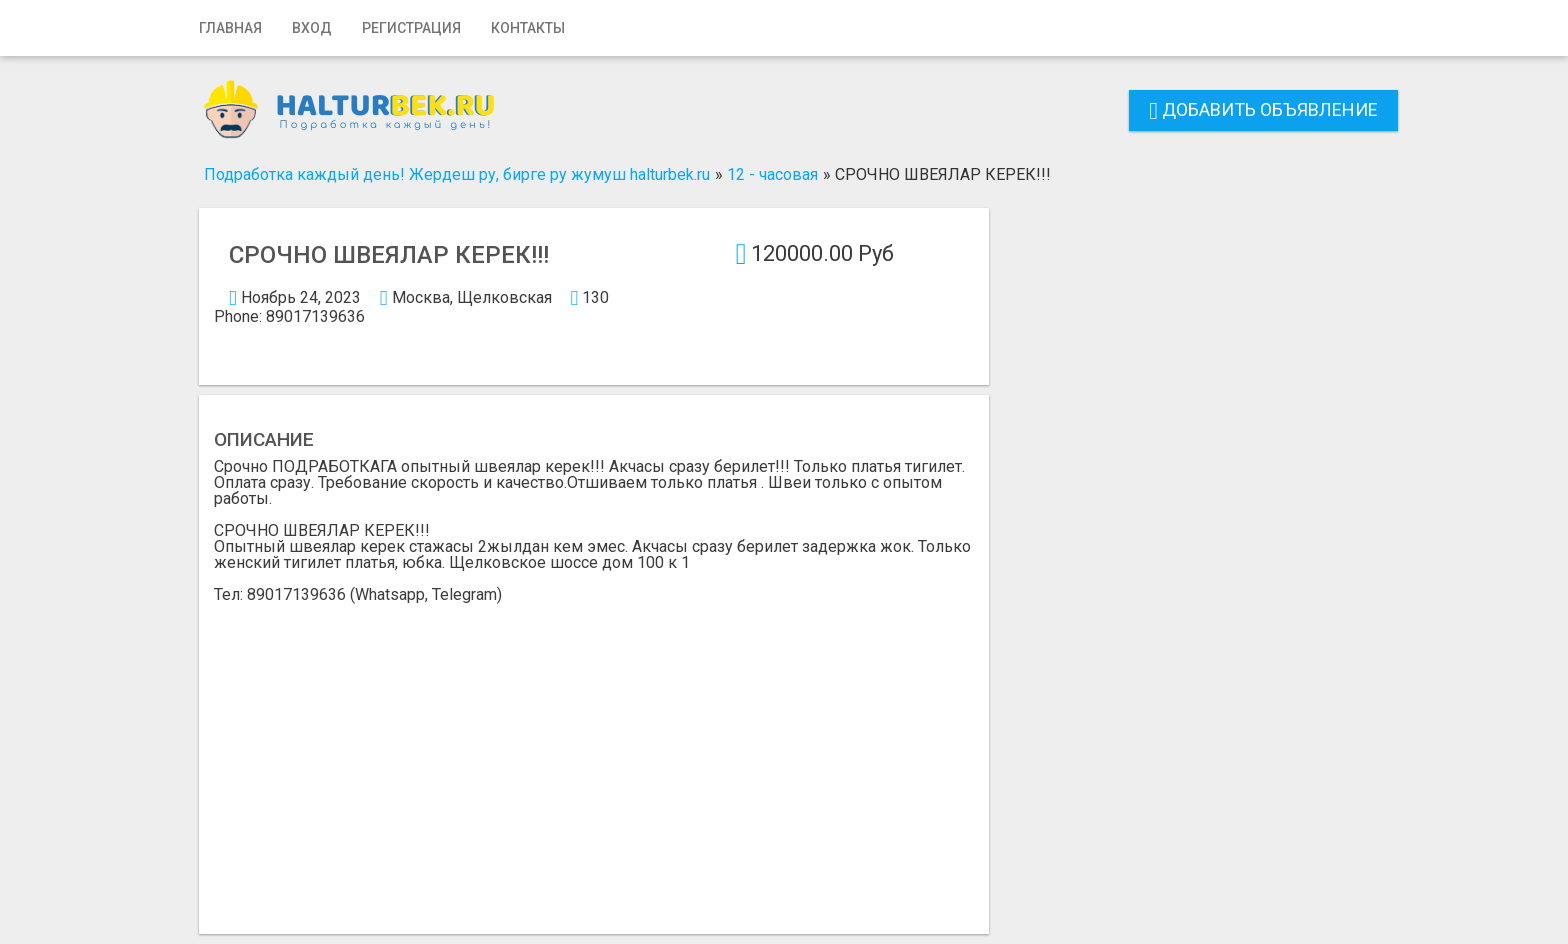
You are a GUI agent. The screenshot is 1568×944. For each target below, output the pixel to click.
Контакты (528, 28)
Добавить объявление (1263, 109)
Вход (312, 28)
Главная (230, 28)
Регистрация (411, 28)
